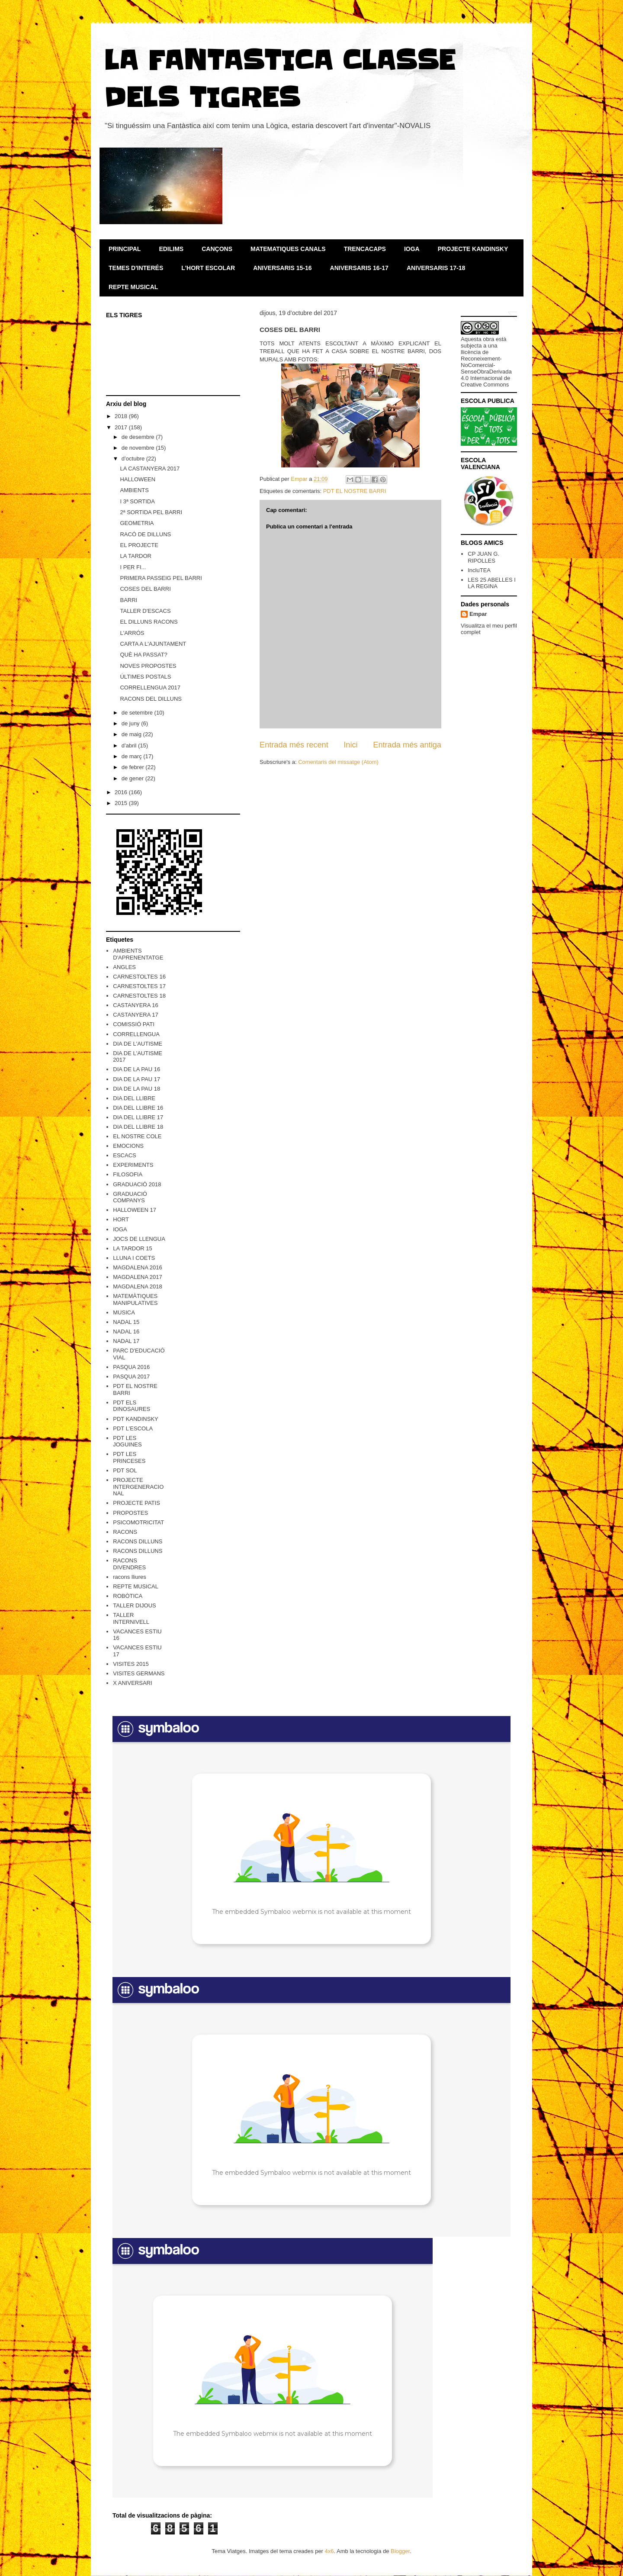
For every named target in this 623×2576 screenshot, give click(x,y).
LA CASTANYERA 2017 (150, 468)
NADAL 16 (126, 1331)
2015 (122, 803)
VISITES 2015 (130, 1664)
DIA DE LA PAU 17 (136, 1079)
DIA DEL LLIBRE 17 (138, 1117)
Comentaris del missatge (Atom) (338, 762)
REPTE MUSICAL (133, 286)
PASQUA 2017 (131, 1376)
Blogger (400, 2551)
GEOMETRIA (137, 523)
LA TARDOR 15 (132, 1248)
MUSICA (124, 1312)
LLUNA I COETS (134, 1258)
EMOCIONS (128, 1146)
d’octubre (134, 458)
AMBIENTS (134, 490)
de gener (133, 778)
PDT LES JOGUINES (127, 1441)
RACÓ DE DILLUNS (145, 534)
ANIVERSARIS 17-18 (436, 267)
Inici (350, 745)
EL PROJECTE (139, 545)
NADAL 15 (126, 1322)
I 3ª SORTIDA (137, 501)
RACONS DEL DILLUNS (151, 699)
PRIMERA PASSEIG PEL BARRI (161, 578)
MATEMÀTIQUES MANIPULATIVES (135, 1299)
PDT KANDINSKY (135, 1419)
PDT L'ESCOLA (133, 1428)
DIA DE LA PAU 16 (136, 1069)
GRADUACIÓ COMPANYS (130, 1197)
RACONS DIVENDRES (129, 1564)
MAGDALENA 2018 (137, 1286)
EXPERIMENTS (133, 1165)
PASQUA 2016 (131, 1367)
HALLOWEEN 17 (134, 1210)
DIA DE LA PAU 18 (136, 1088)
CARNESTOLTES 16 (139, 976)
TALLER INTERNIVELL (131, 1618)
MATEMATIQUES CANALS (288, 248)
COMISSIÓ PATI (133, 1024)
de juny (131, 723)
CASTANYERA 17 (135, 1014)
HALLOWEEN (137, 479)
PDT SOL (125, 1470)
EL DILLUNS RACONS (148, 621)
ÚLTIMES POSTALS (145, 676)
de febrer (134, 767)
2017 (122, 427)
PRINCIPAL (125, 248)
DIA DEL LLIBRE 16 (138, 1107)
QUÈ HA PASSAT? (143, 654)
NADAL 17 (126, 1341)
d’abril (130, 745)
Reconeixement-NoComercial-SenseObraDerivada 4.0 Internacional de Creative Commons (486, 371)
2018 (122, 416)
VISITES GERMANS (138, 1673)
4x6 (329, 2551)
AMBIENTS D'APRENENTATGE (138, 954)
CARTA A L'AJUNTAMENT (153, 644)
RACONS (125, 1532)
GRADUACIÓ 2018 (137, 1184)
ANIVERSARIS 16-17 (359, 267)
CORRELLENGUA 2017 (150, 687)
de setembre (138, 712)
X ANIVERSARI (132, 1683)
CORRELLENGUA (136, 1034)
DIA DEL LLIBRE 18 (138, 1127)
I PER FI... (133, 567)
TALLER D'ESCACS (145, 611)
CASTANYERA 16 (135, 1005)
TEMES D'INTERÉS (136, 267)
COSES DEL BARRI (145, 589)
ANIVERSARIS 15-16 (282, 267)
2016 (122, 792)
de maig (132, 734)
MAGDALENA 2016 (137, 1267)
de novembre (139, 447)
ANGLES (124, 967)
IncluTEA (479, 570)
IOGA (412, 248)
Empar (478, 614)
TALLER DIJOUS (134, 1605)
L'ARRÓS (132, 633)
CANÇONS (217, 248)
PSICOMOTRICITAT (138, 1522)
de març (133, 756)
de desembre (139, 437)
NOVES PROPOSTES (148, 666)
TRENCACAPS (365, 248)
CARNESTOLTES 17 (139, 986)
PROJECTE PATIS (136, 1503)
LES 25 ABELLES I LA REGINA (492, 583)
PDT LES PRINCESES (129, 1457)
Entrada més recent (294, 745)
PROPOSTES (130, 1513)
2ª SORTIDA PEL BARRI (151, 512)
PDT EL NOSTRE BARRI (354, 491)
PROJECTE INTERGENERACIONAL (138, 1487)
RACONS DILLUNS (137, 1541)
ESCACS (124, 1155)
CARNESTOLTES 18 (139, 995)
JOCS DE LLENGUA (139, 1239)
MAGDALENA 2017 (137, 1277)
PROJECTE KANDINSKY (473, 248)
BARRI (128, 600)
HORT (121, 1219)
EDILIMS (171, 248)
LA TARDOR (135, 556)
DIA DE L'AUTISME (137, 1043)
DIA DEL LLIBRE (134, 1098)
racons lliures (129, 1577)
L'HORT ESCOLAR (208, 267)
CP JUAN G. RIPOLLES (483, 557)
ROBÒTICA (127, 1596)
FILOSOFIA (127, 1174)
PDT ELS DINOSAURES (131, 1406)
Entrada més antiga (407, 745)
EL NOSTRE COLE (137, 1136)
